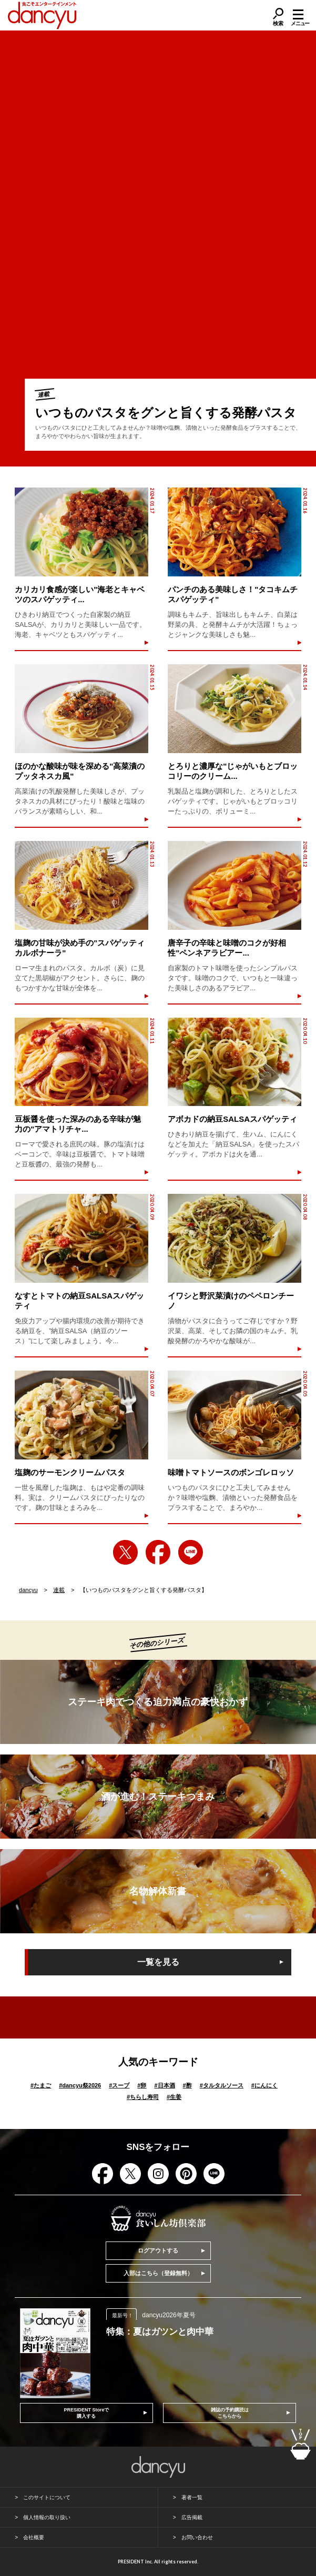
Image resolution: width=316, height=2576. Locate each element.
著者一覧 (191, 2497)
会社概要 (33, 2537)
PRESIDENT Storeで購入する (86, 2413)
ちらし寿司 (143, 2097)
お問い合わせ (197, 2537)
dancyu (28, 1590)
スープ (119, 2085)
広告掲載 (191, 2517)
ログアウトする (158, 2250)
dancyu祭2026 (80, 2085)
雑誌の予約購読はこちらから (230, 2413)
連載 (59, 1590)
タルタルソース (221, 2085)
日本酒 (164, 2085)
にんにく (264, 2085)
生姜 (174, 2097)
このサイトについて (46, 2497)
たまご (40, 2085)
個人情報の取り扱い (46, 2517)
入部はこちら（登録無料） (158, 2273)
